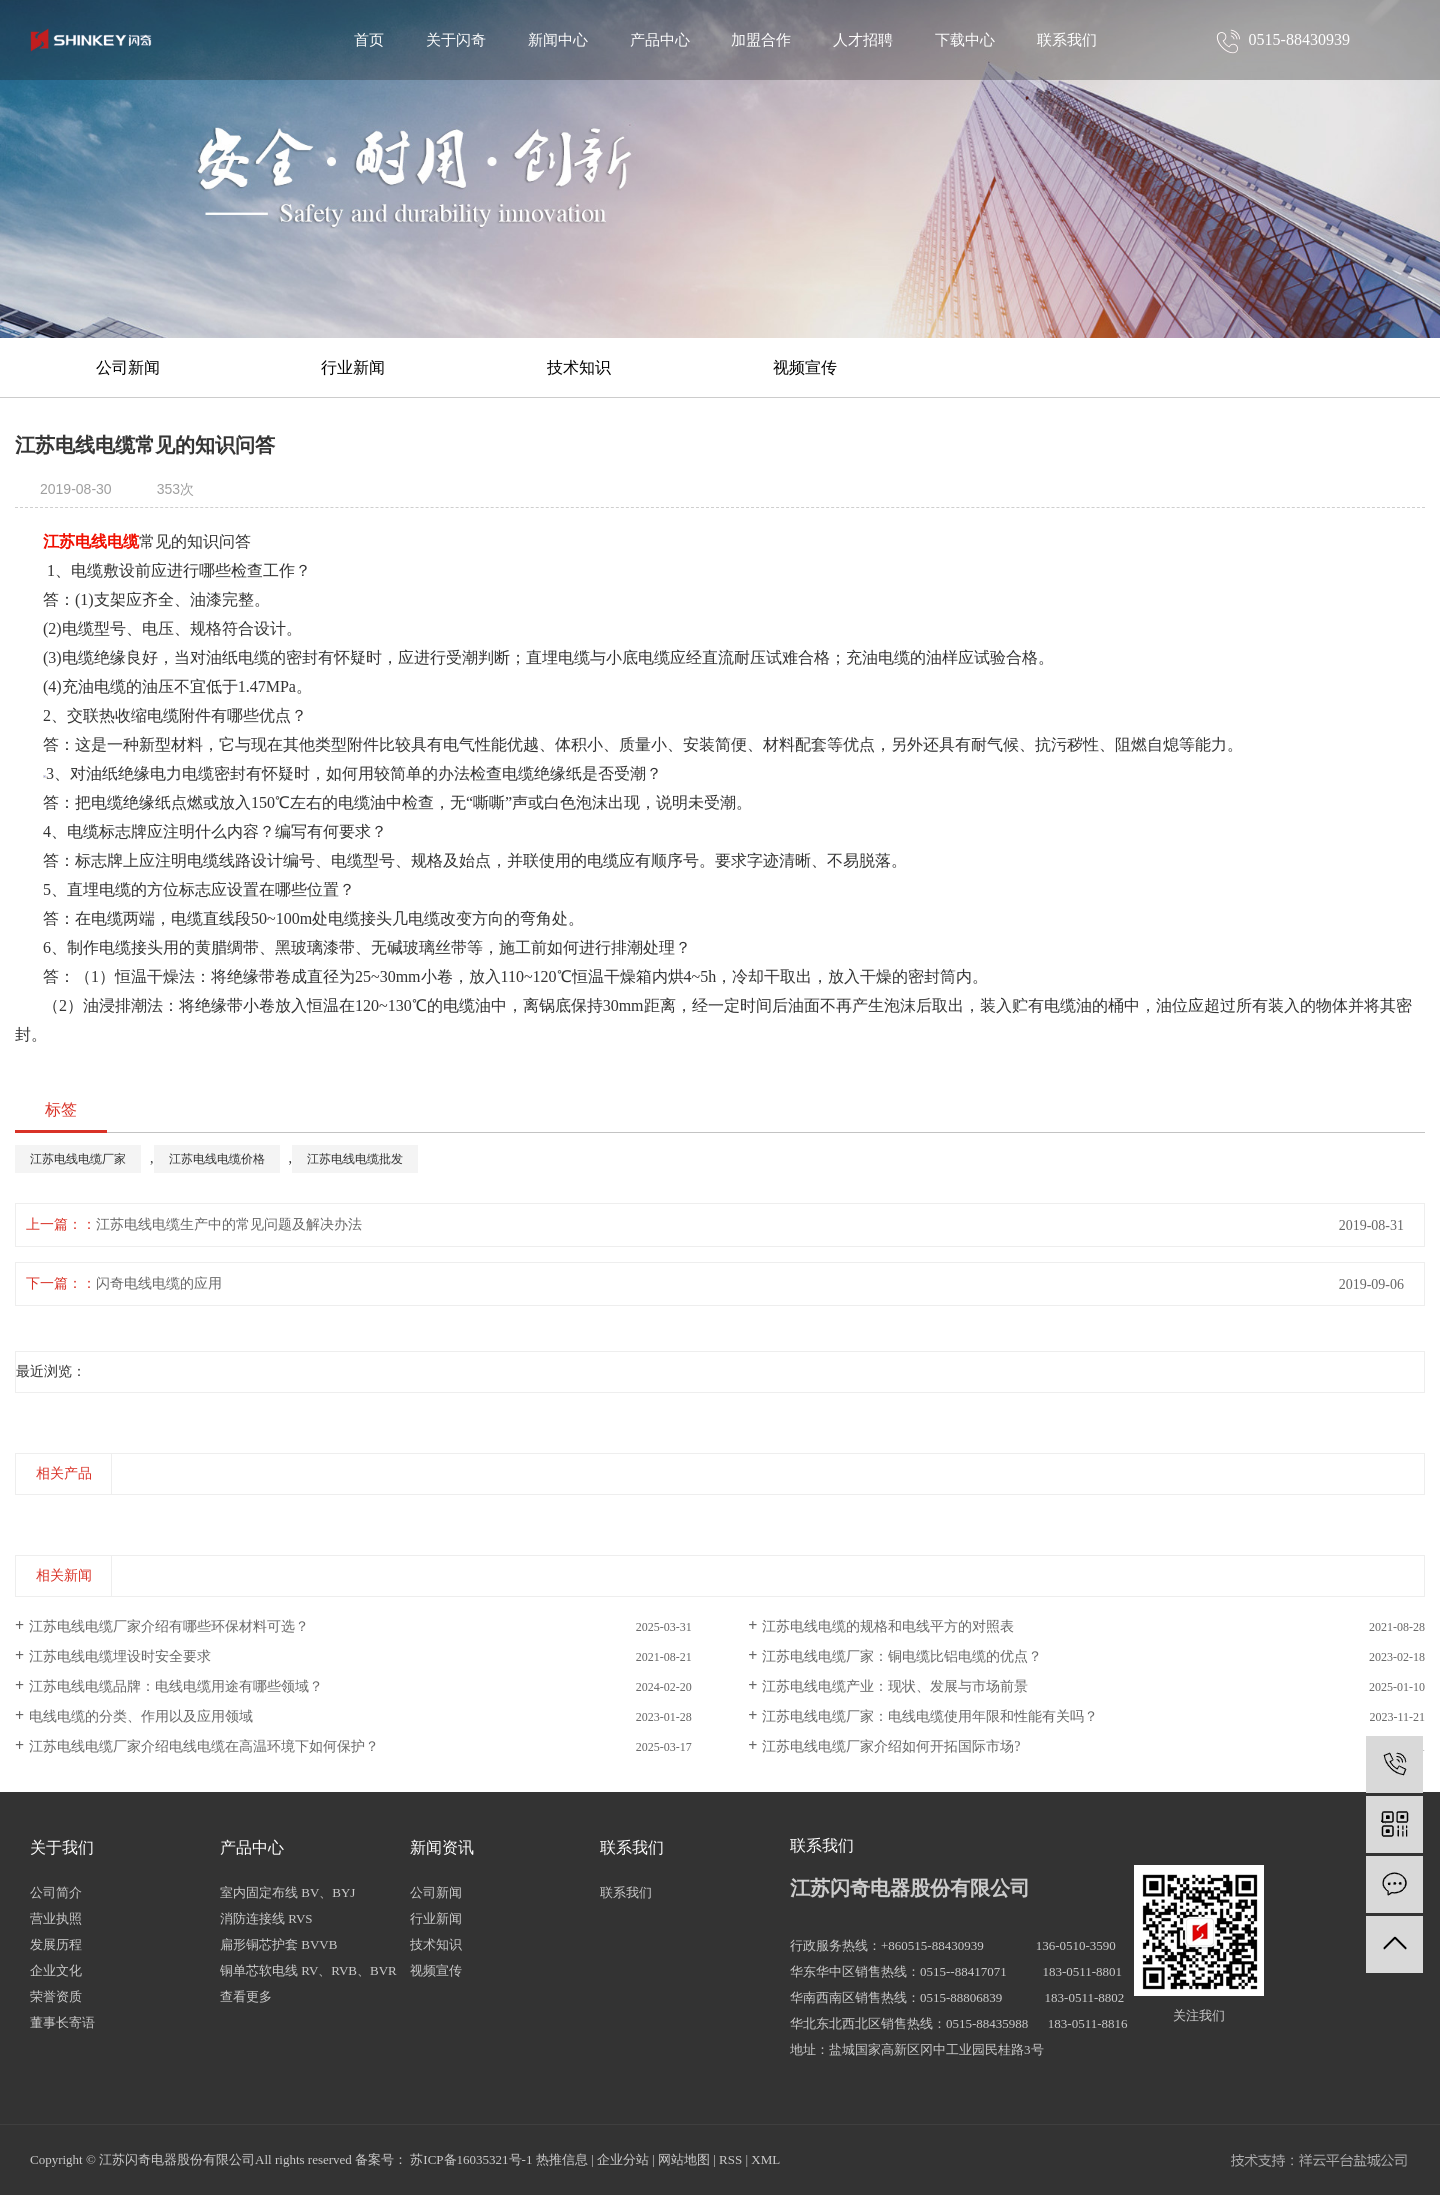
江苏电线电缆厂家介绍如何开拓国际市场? (891, 1746)
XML (765, 2159)
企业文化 (56, 1970)
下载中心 (965, 40)
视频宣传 (805, 367)
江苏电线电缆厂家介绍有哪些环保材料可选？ (169, 1626)
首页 (369, 40)
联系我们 (1067, 40)
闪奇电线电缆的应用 (159, 1283)
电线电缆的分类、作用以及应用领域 (141, 1716)
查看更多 (246, 1996)
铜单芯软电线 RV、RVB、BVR (308, 1970)
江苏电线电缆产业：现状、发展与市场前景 (895, 1686)
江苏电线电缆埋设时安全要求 (120, 1656)
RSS (730, 2159)
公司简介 (56, 1892)
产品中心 (660, 40)
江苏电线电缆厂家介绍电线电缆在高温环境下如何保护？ (204, 1746)
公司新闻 (128, 367)
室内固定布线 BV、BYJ (287, 1892)
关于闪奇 (456, 40)
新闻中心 (558, 40)
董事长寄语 (62, 2022)
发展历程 (56, 1944)
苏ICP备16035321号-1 (471, 2159)
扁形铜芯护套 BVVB (278, 1944)
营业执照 (56, 1918)
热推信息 (562, 2159)
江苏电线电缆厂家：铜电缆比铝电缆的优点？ (902, 1656)
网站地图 (684, 2159)
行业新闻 (353, 367)
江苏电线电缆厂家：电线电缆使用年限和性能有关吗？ (930, 1716)
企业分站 (623, 2159)
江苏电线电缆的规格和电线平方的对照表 (888, 1626)
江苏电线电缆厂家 (78, 1159)
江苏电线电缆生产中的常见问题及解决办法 (229, 1224)
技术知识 (579, 367)
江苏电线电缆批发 (355, 1159)
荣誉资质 (56, 1996)
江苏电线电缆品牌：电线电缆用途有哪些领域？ (176, 1686)
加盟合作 (761, 40)
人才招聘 (863, 40)
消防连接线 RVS (266, 1918)
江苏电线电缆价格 (217, 1159)
